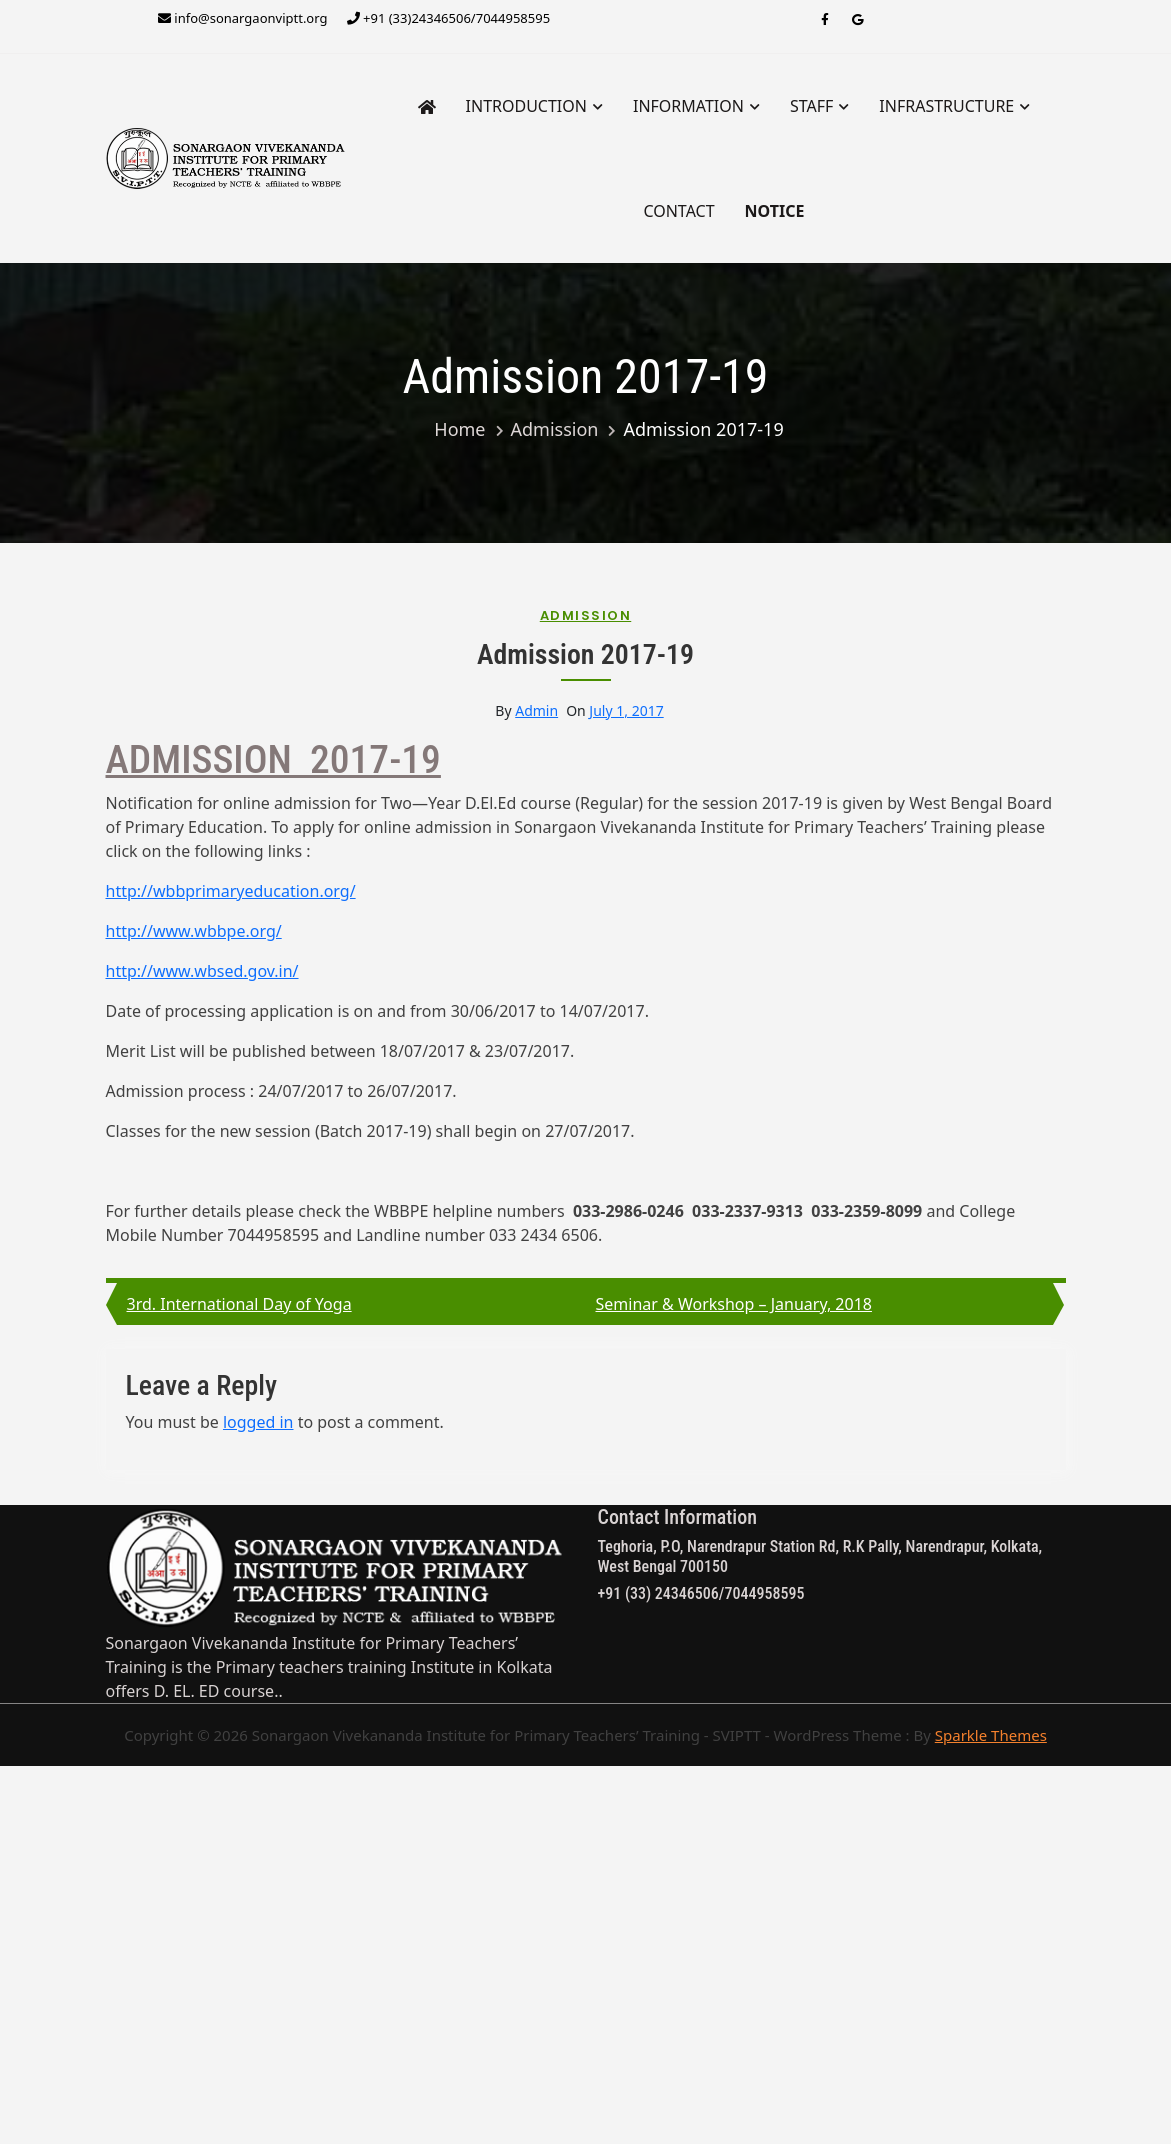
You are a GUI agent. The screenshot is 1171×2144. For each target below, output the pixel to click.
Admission (586, 615)
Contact (678, 211)
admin (536, 710)
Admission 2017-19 (585, 654)
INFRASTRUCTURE (946, 106)
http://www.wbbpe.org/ (194, 931)
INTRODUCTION (526, 106)
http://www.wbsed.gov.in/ (202, 971)
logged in (258, 1422)
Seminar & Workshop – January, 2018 (734, 1304)
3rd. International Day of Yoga (239, 1304)
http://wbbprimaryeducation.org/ (231, 891)
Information (688, 106)
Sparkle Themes (991, 1735)
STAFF (811, 106)
